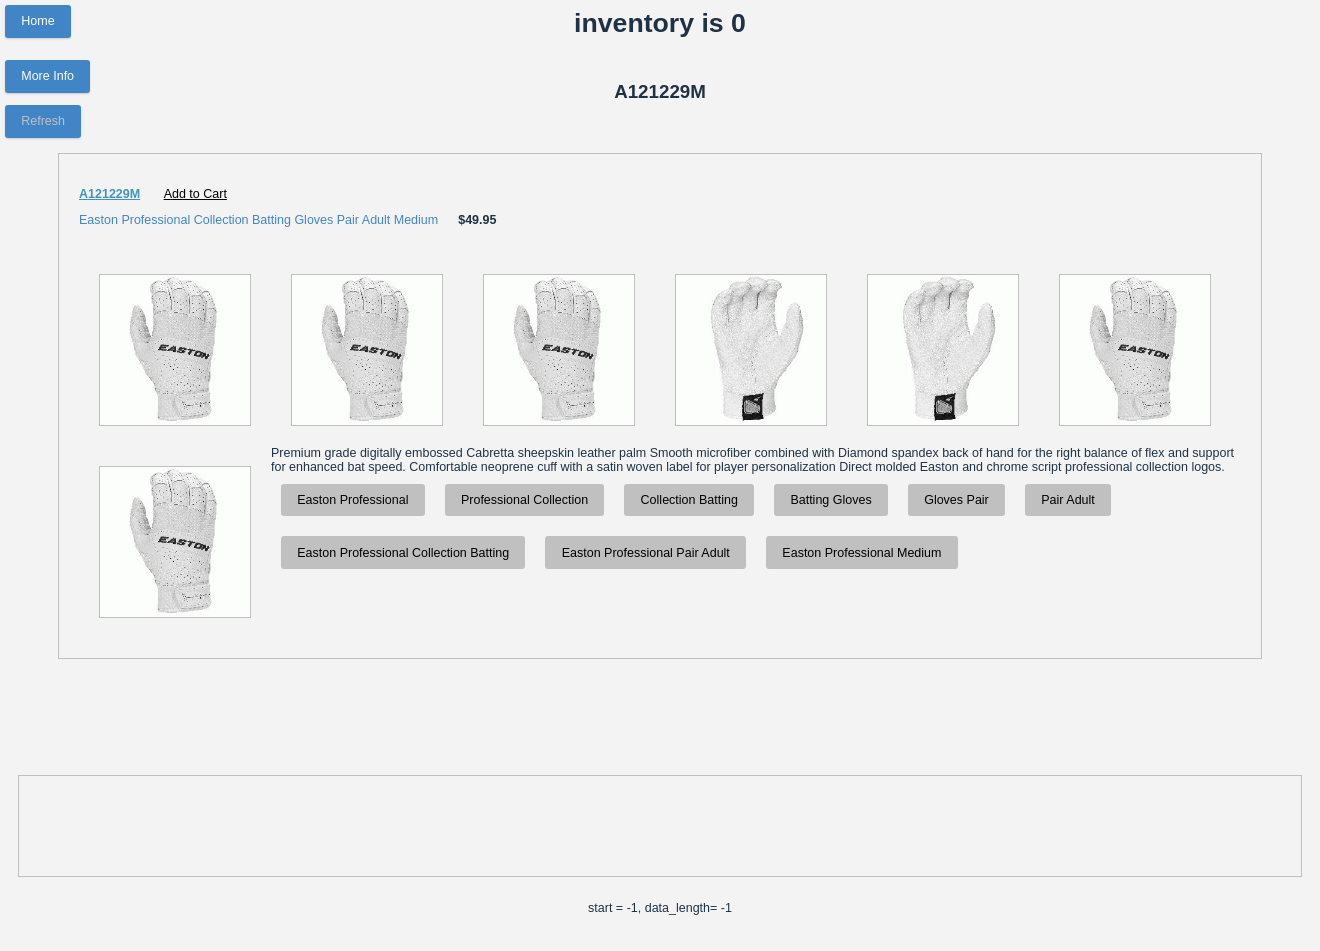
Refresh (43, 121)
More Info (47, 76)
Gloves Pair (956, 500)
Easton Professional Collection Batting (403, 553)
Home (37, 21)
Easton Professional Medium (861, 553)
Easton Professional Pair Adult (646, 553)
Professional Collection (524, 500)
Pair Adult (1068, 500)
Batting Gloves (830, 500)
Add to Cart (195, 194)
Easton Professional (352, 500)
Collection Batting (689, 500)
